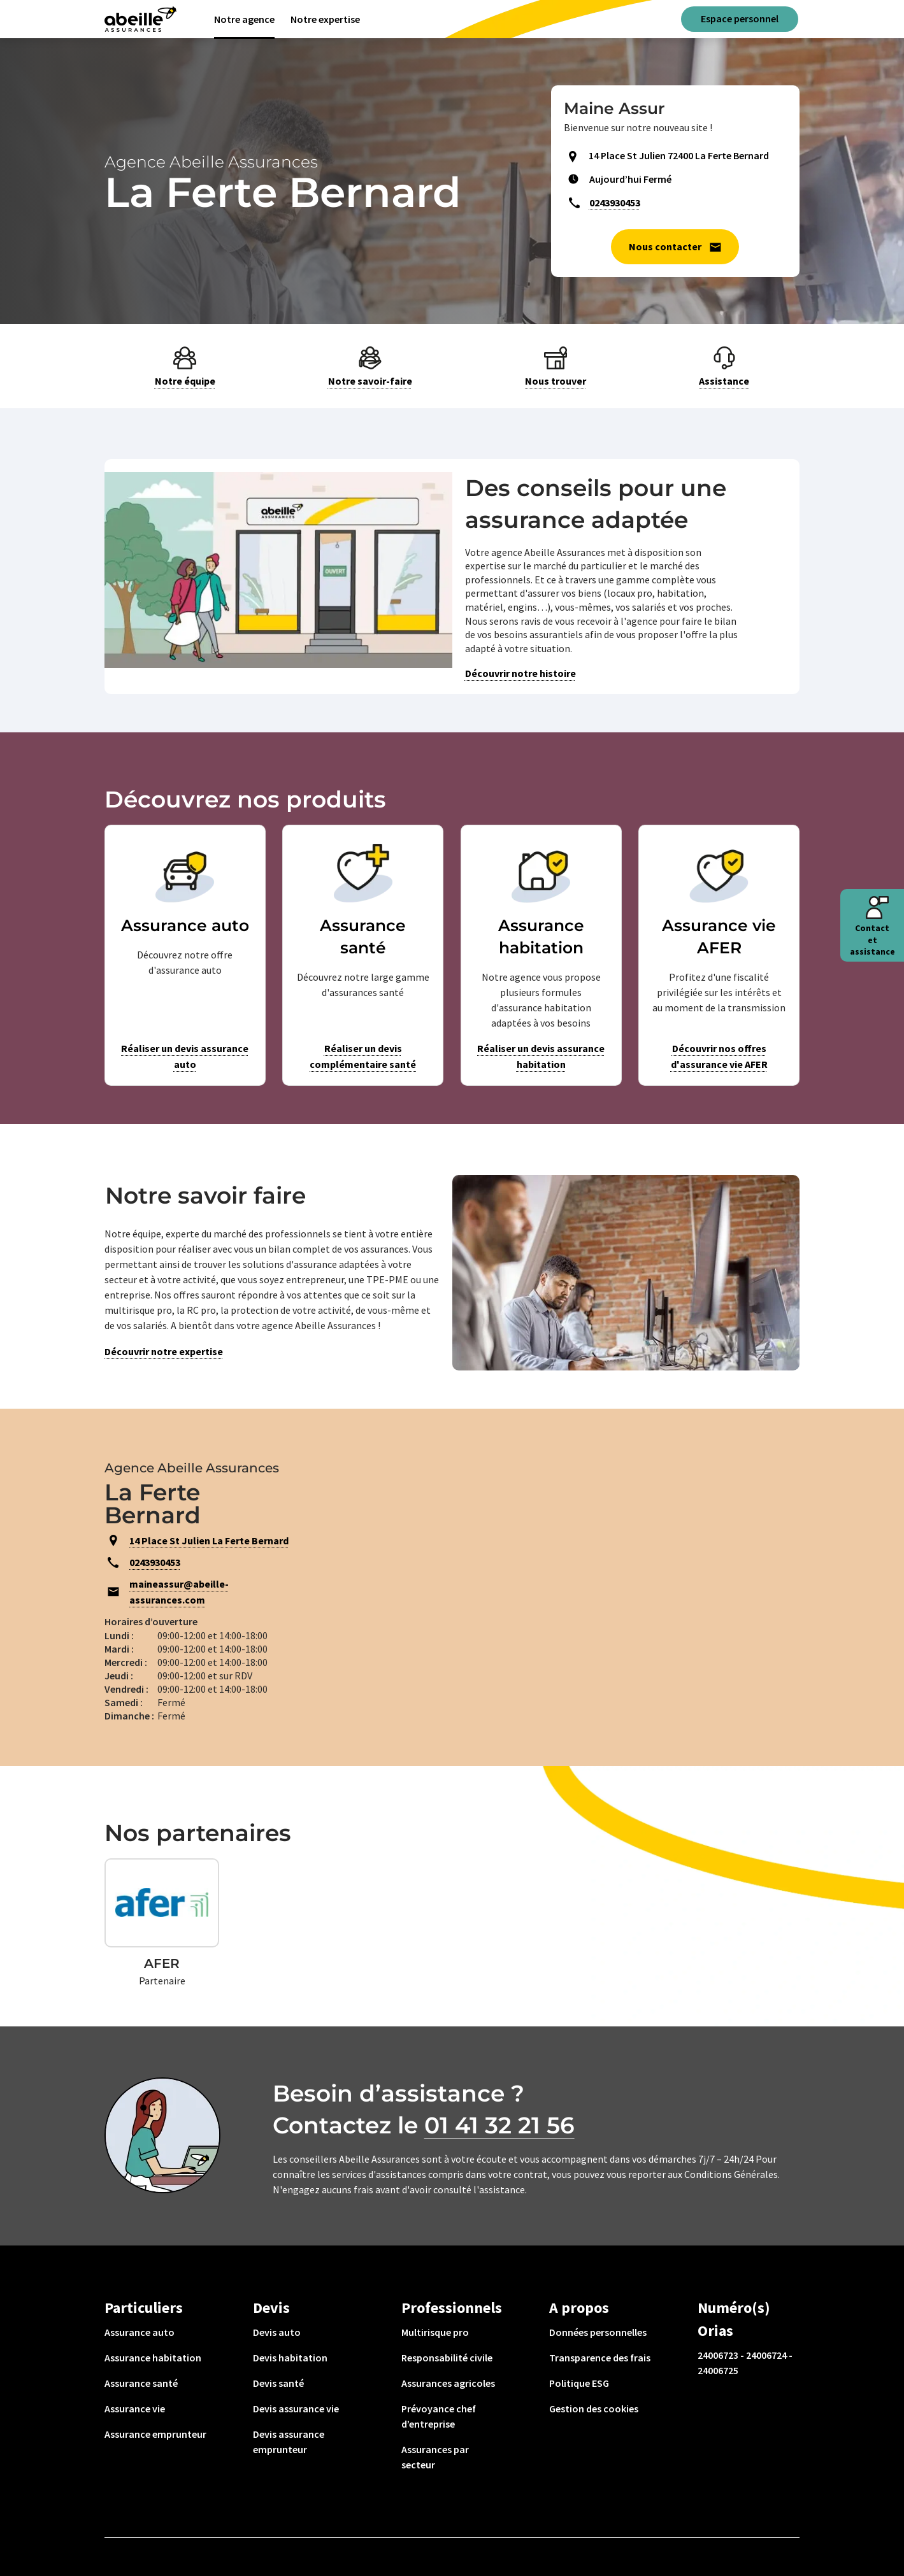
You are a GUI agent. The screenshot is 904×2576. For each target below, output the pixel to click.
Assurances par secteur (435, 2457)
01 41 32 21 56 (499, 2125)
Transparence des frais (599, 2357)
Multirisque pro (435, 2332)
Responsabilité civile (446, 2357)
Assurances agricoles (448, 2383)
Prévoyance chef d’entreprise (438, 2416)
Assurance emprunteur (155, 2434)
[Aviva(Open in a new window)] (140, 19)
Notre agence (244, 19)
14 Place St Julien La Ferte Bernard (209, 1540)
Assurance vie (134, 2408)
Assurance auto (139, 2332)
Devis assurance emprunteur (288, 2442)
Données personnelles (598, 2332)
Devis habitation (290, 2357)
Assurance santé (141, 2383)
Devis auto (277, 2332)
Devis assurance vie (296, 2408)
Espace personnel (739, 18)
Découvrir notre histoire (520, 673)
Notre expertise (325, 19)
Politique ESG (579, 2383)
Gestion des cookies (593, 2408)
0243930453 (614, 202)
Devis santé (278, 2383)
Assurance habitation (152, 2357)
